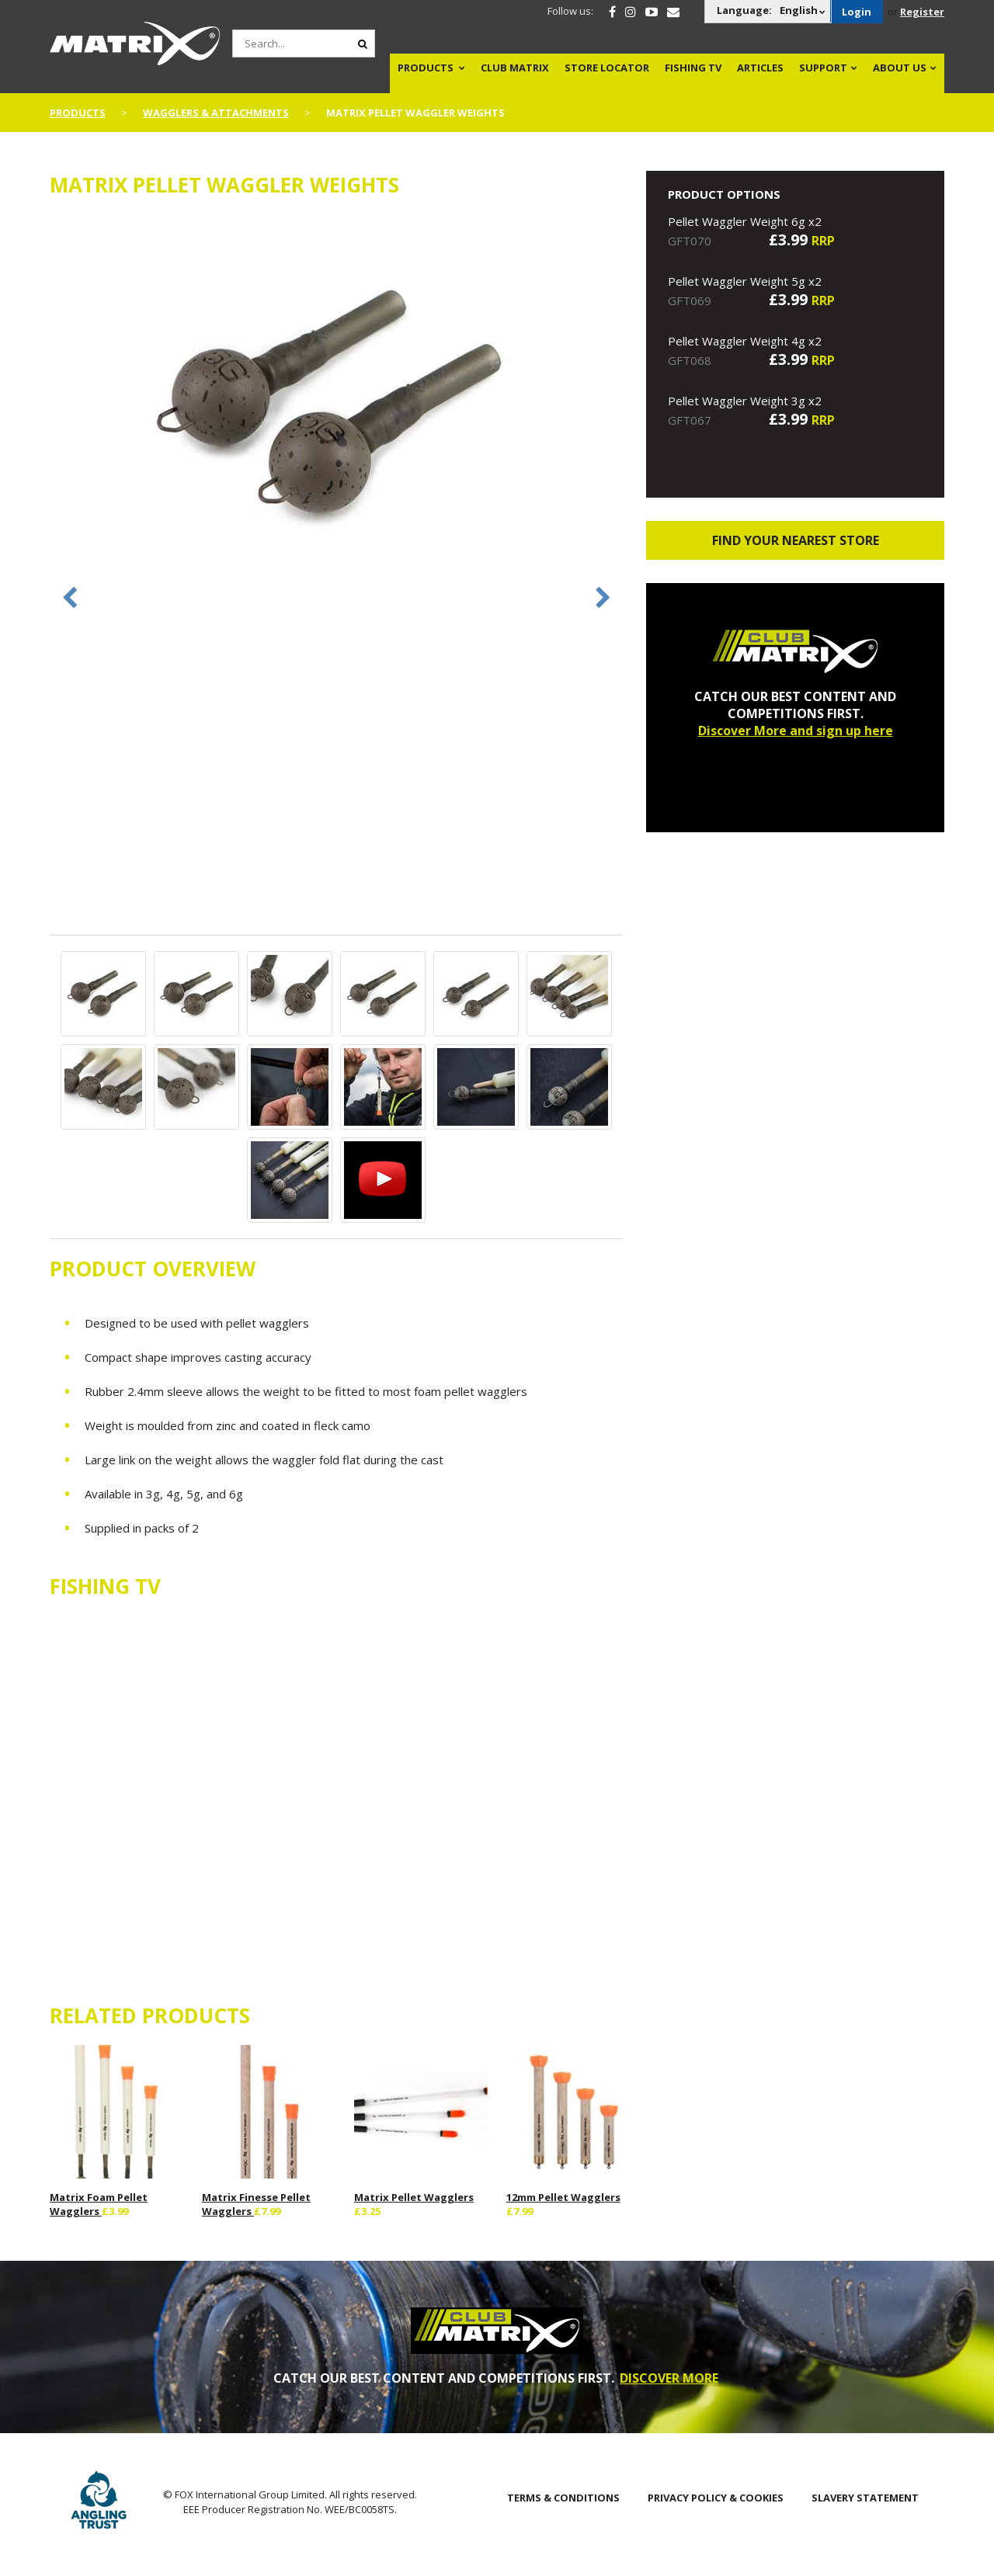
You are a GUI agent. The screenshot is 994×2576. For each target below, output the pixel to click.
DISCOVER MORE (669, 2378)
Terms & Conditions (563, 2498)
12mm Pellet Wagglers (563, 2197)
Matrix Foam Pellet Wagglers (99, 2204)
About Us (899, 68)
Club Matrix (515, 68)
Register (922, 12)
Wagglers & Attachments (216, 113)
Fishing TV (693, 68)
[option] (337, 407)
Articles (760, 68)
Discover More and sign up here (795, 730)
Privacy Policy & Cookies (716, 2498)
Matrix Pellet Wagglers (414, 2197)
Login (856, 12)
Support (823, 68)
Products (426, 68)
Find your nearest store (795, 540)
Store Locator (607, 68)
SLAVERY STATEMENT (865, 2498)
